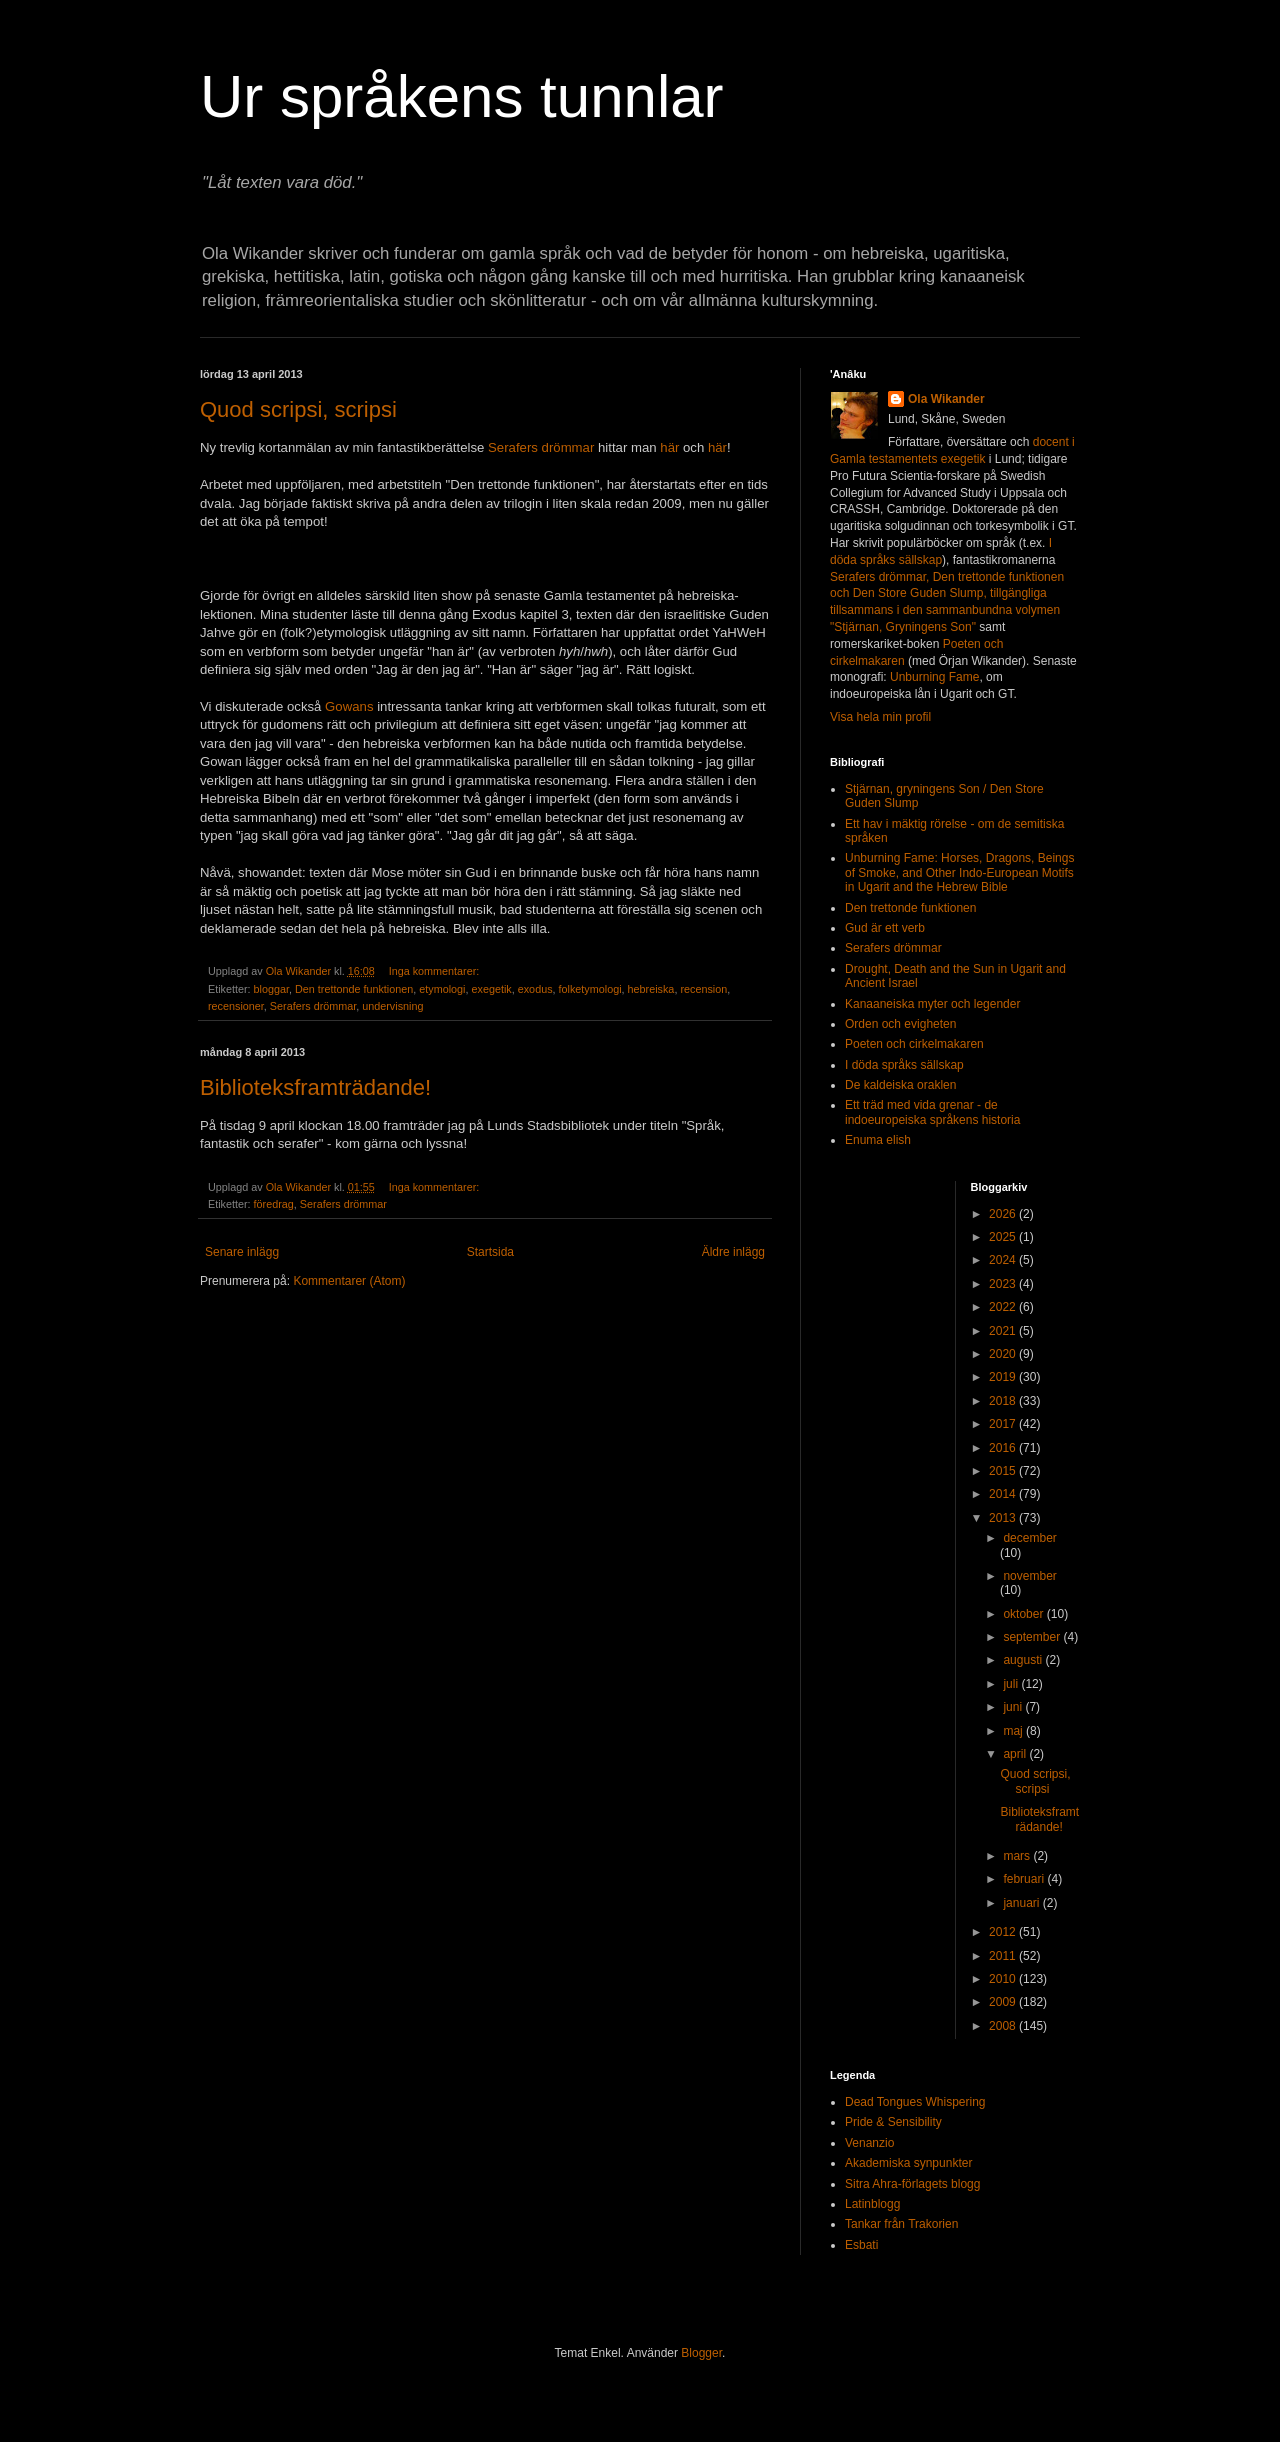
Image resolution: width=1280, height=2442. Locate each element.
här (669, 447)
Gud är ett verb (885, 928)
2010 (1004, 1979)
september (1033, 1637)
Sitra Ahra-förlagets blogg (912, 2184)
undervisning (392, 1006)
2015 (1004, 1471)
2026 (1004, 1214)
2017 (1004, 1424)
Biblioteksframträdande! (315, 1087)
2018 (1004, 1401)
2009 (1004, 2002)
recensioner (236, 1006)
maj (1014, 1731)
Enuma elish (878, 1140)
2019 (1004, 1377)
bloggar (271, 989)
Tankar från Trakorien (901, 2224)
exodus (535, 989)
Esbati (861, 2245)
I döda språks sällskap (904, 1065)
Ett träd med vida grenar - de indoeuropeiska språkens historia (932, 1112)
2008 (1004, 2026)
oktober (1024, 1614)
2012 (1004, 1932)
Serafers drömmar (541, 447)
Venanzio (869, 2143)
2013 (1004, 1518)
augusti (1024, 1660)
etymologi (442, 989)
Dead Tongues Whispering (915, 2102)
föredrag (274, 1204)
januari (1022, 1903)
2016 (1004, 1448)
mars (1018, 1856)
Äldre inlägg (733, 1252)
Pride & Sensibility (893, 2122)
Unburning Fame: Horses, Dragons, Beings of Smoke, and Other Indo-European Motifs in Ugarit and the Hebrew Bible (959, 872)
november (1029, 1576)
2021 (1004, 1331)
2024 (1004, 1260)
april (1016, 1754)
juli (1012, 1684)
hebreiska (651, 989)
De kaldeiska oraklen (900, 1085)
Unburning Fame (934, 677)
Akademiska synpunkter (908, 2163)
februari (1025, 1879)
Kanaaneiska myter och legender (932, 1004)
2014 (1004, 1494)
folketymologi (590, 989)
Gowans (349, 706)
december (1029, 1538)
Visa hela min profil (880, 717)
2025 (1004, 1237)
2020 (1004, 1354)
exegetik (492, 989)
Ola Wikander (946, 399)
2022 (1004, 1307)
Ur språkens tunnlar (462, 96)
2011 (1004, 1956)
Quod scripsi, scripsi (298, 409)
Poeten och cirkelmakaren (914, 1044)
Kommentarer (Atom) (349, 1281)
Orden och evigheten (900, 1024)
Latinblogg (872, 2204)
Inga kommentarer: (436, 971)
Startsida (490, 1252)
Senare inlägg (242, 1252)
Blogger (701, 2353)
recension (703, 989)
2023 (1004, 1284)
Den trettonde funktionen (354, 989)
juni (1014, 1707)
